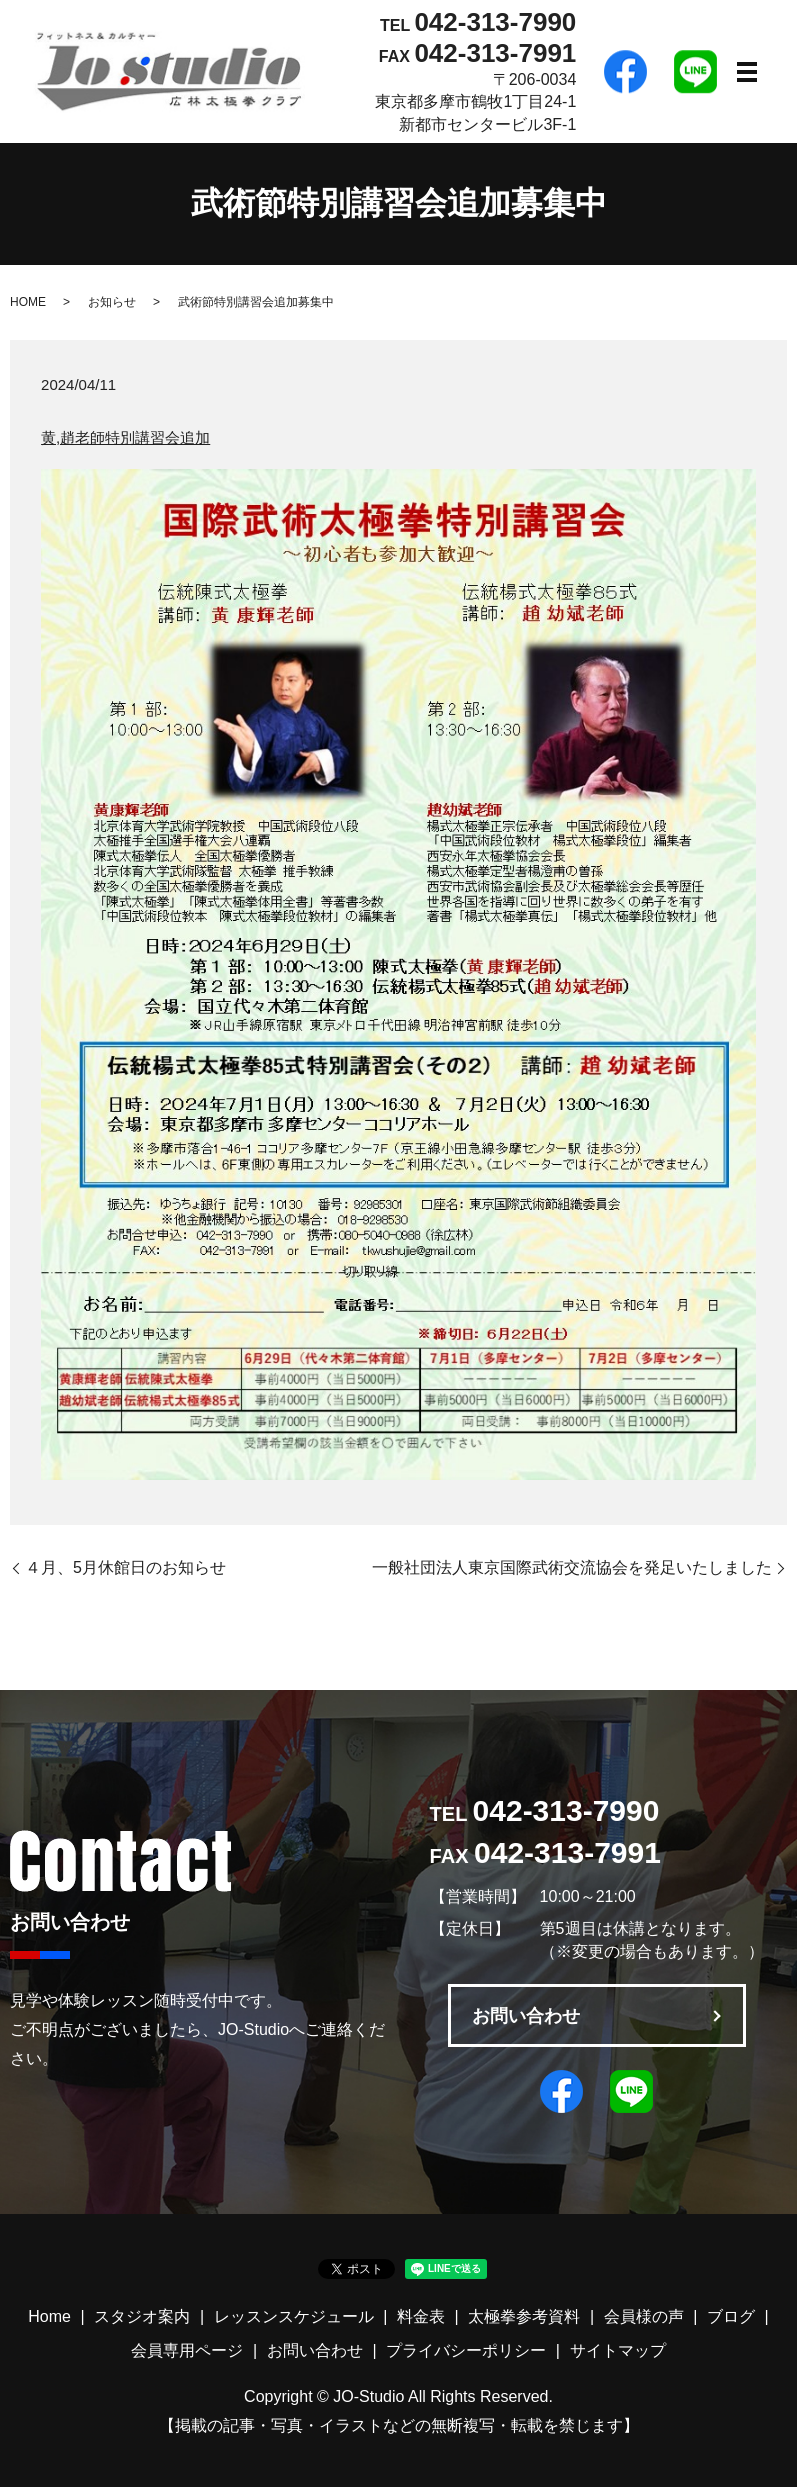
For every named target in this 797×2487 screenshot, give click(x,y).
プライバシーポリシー (466, 2350)
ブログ (731, 2316)
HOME (28, 302)
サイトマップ (618, 2350)
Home (49, 2316)
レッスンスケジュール (294, 2316)
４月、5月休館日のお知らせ (125, 1567)
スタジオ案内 (142, 2316)
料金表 (421, 2316)
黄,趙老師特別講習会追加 (125, 437)
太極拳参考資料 (524, 2316)
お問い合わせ (526, 2016)
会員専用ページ (187, 2350)
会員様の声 (644, 2316)
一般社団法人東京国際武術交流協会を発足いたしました (572, 1567)
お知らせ (112, 302)
